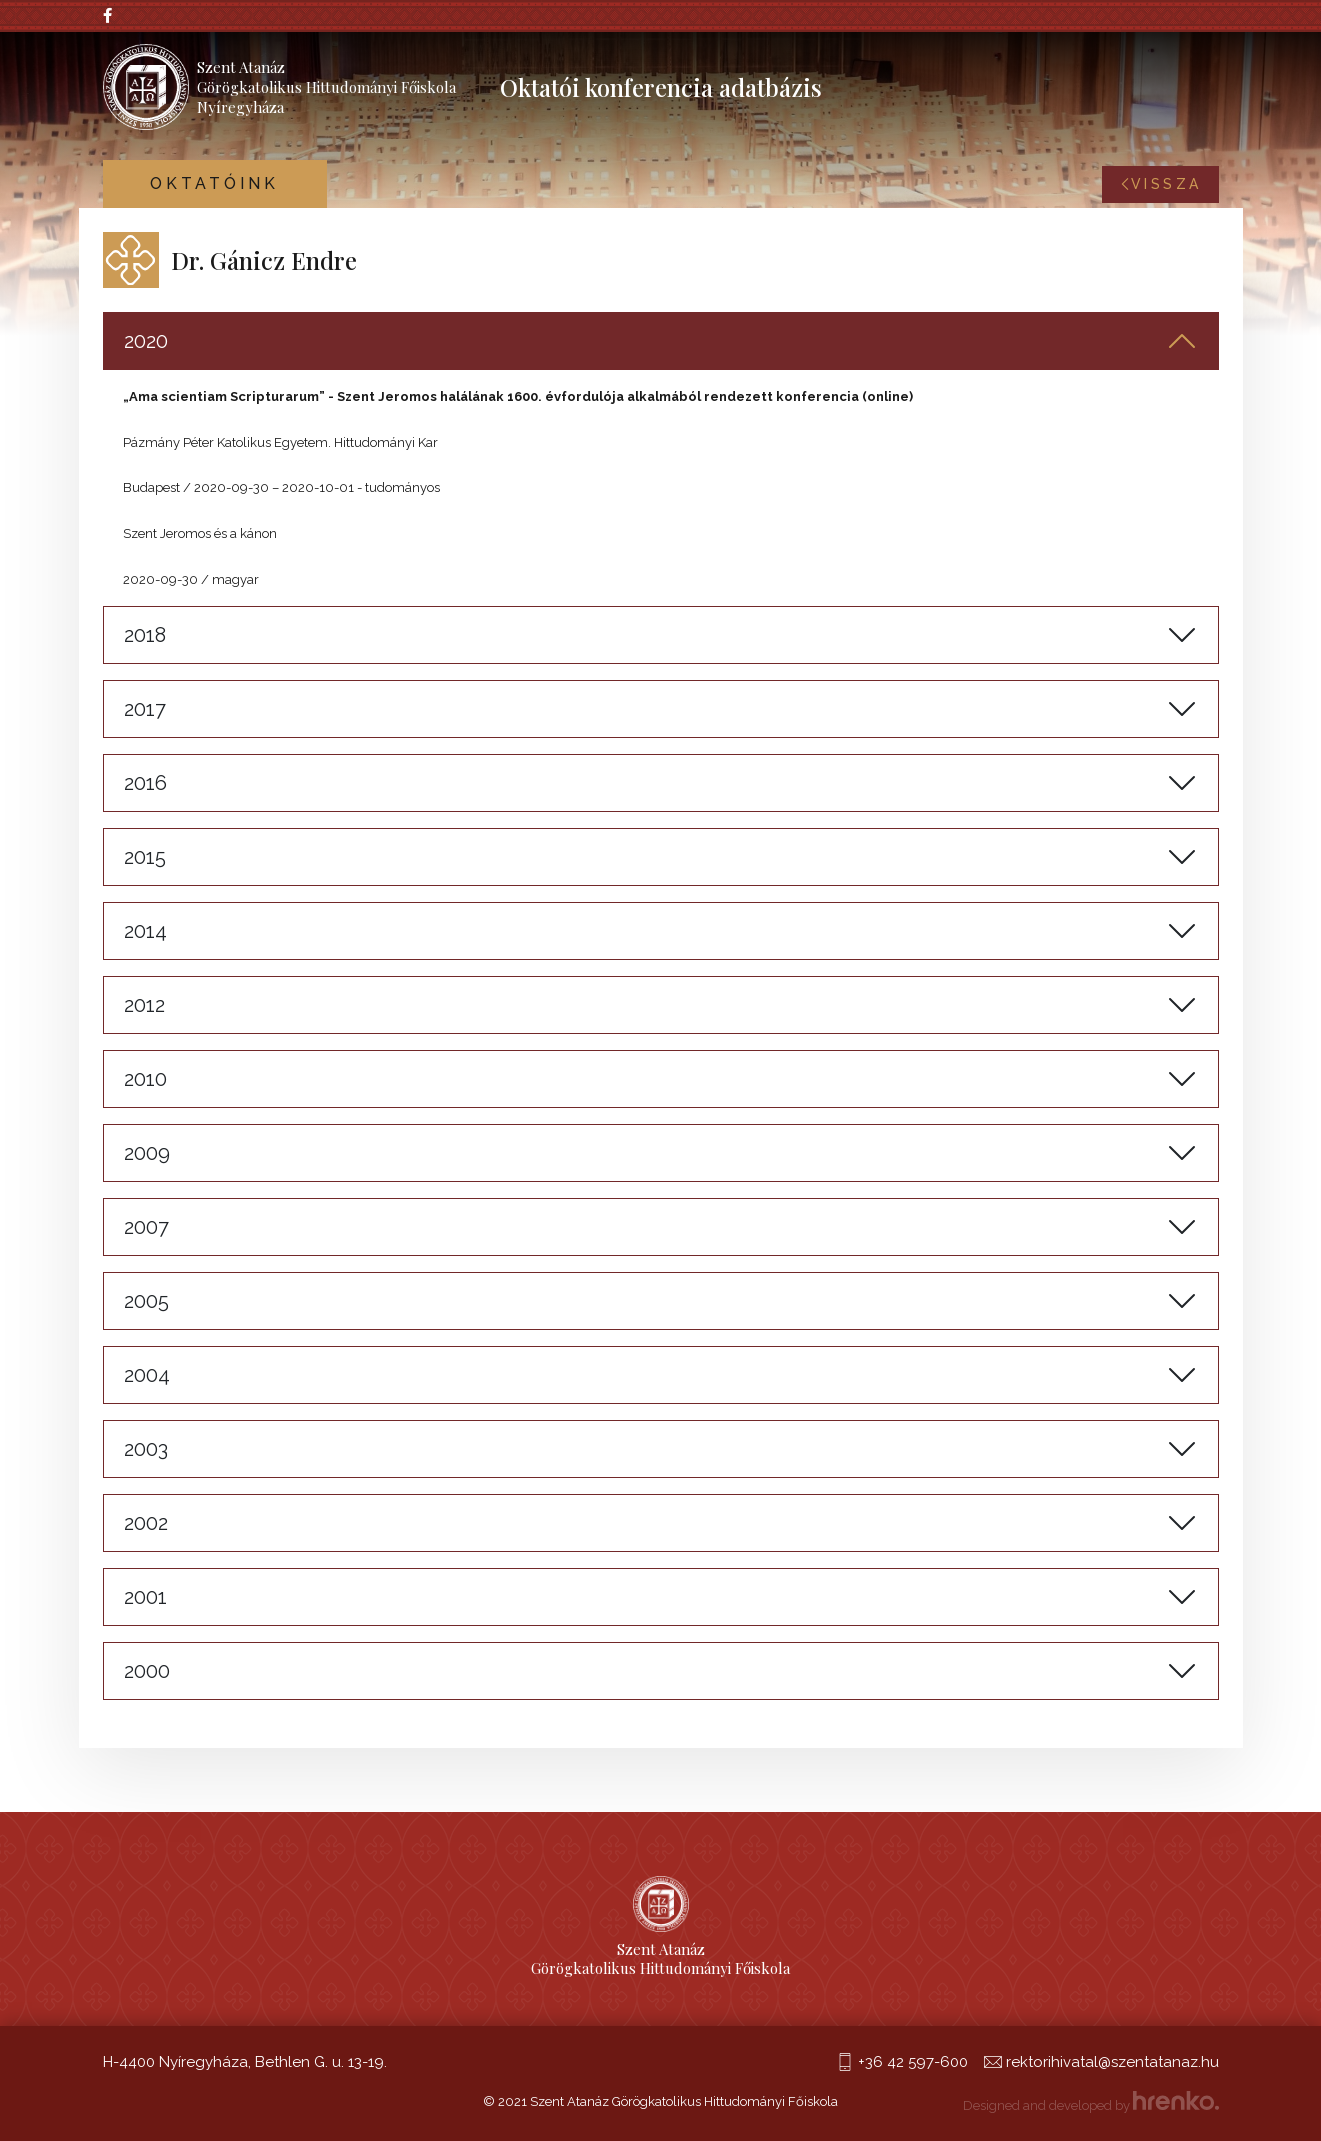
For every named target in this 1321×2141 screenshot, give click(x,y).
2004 (147, 1375)
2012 (144, 1005)
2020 (146, 341)
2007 (146, 1227)
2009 (147, 1153)
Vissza (1160, 184)
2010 (145, 1079)
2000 (147, 1671)
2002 (146, 1523)
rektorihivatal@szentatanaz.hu (1112, 2062)
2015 (145, 857)
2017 (145, 709)
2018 (145, 635)
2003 (146, 1449)
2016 (145, 783)
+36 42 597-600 (913, 2062)
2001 (145, 1597)
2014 (145, 931)
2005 (146, 1301)
